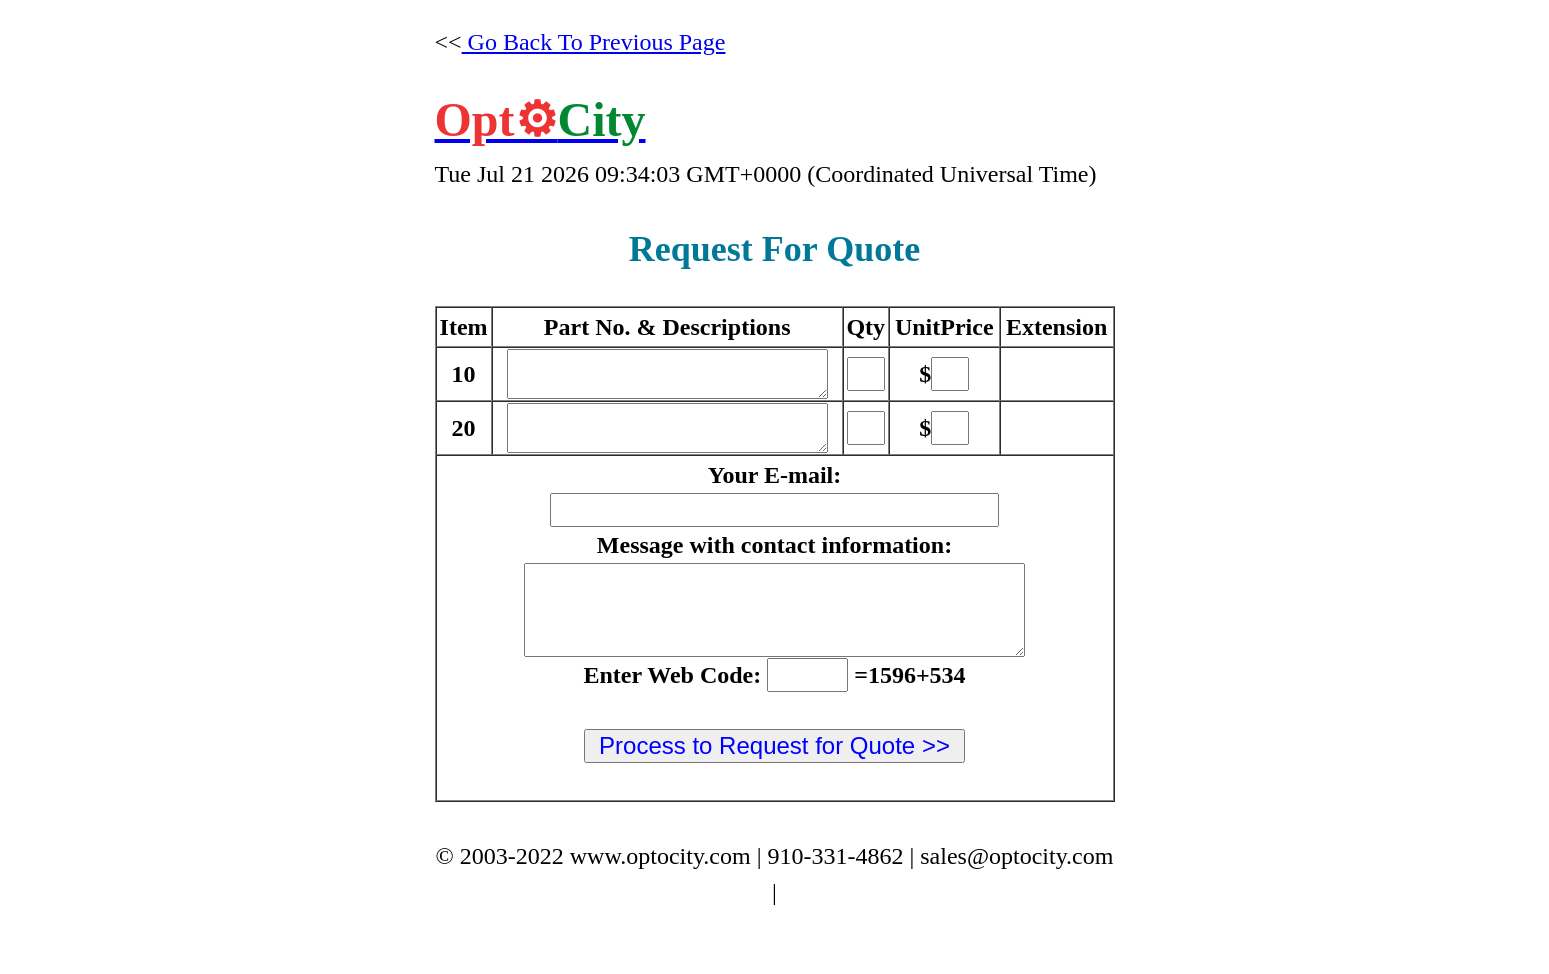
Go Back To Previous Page (594, 42)
